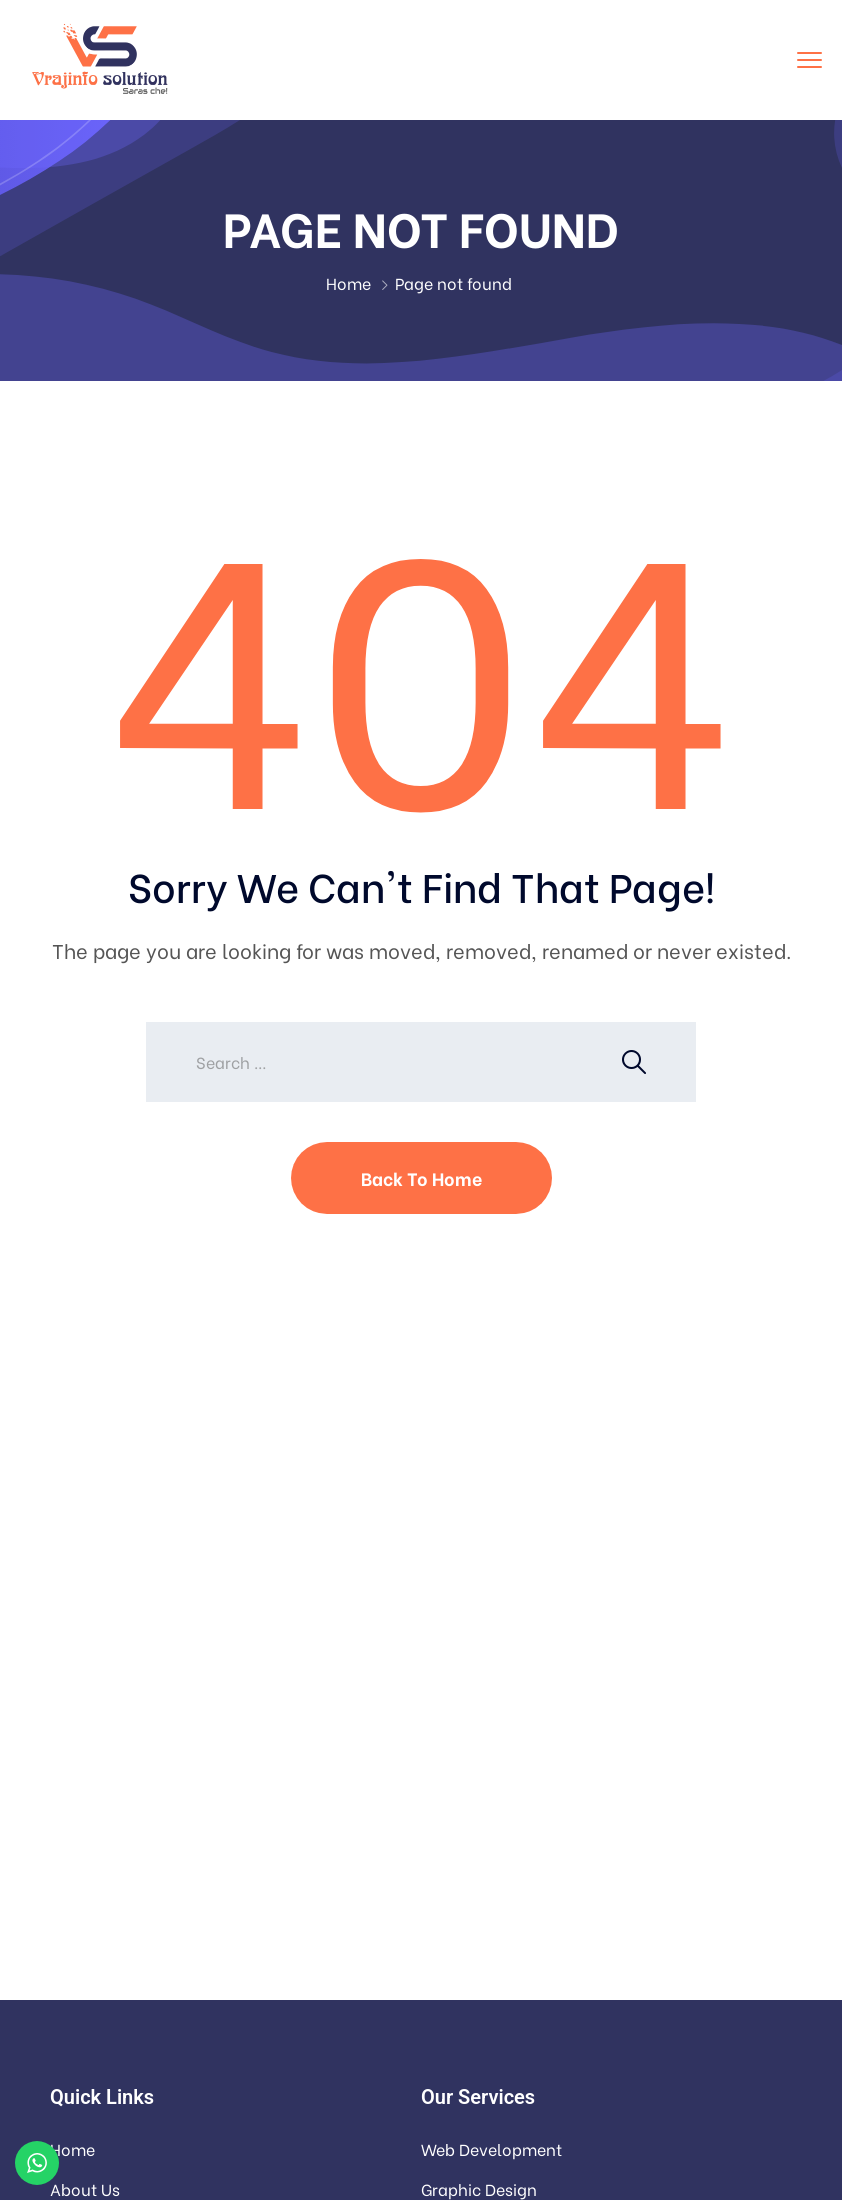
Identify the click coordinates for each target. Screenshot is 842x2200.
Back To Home (421, 1177)
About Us (85, 2188)
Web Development (491, 2148)
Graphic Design (479, 2188)
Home (348, 282)
